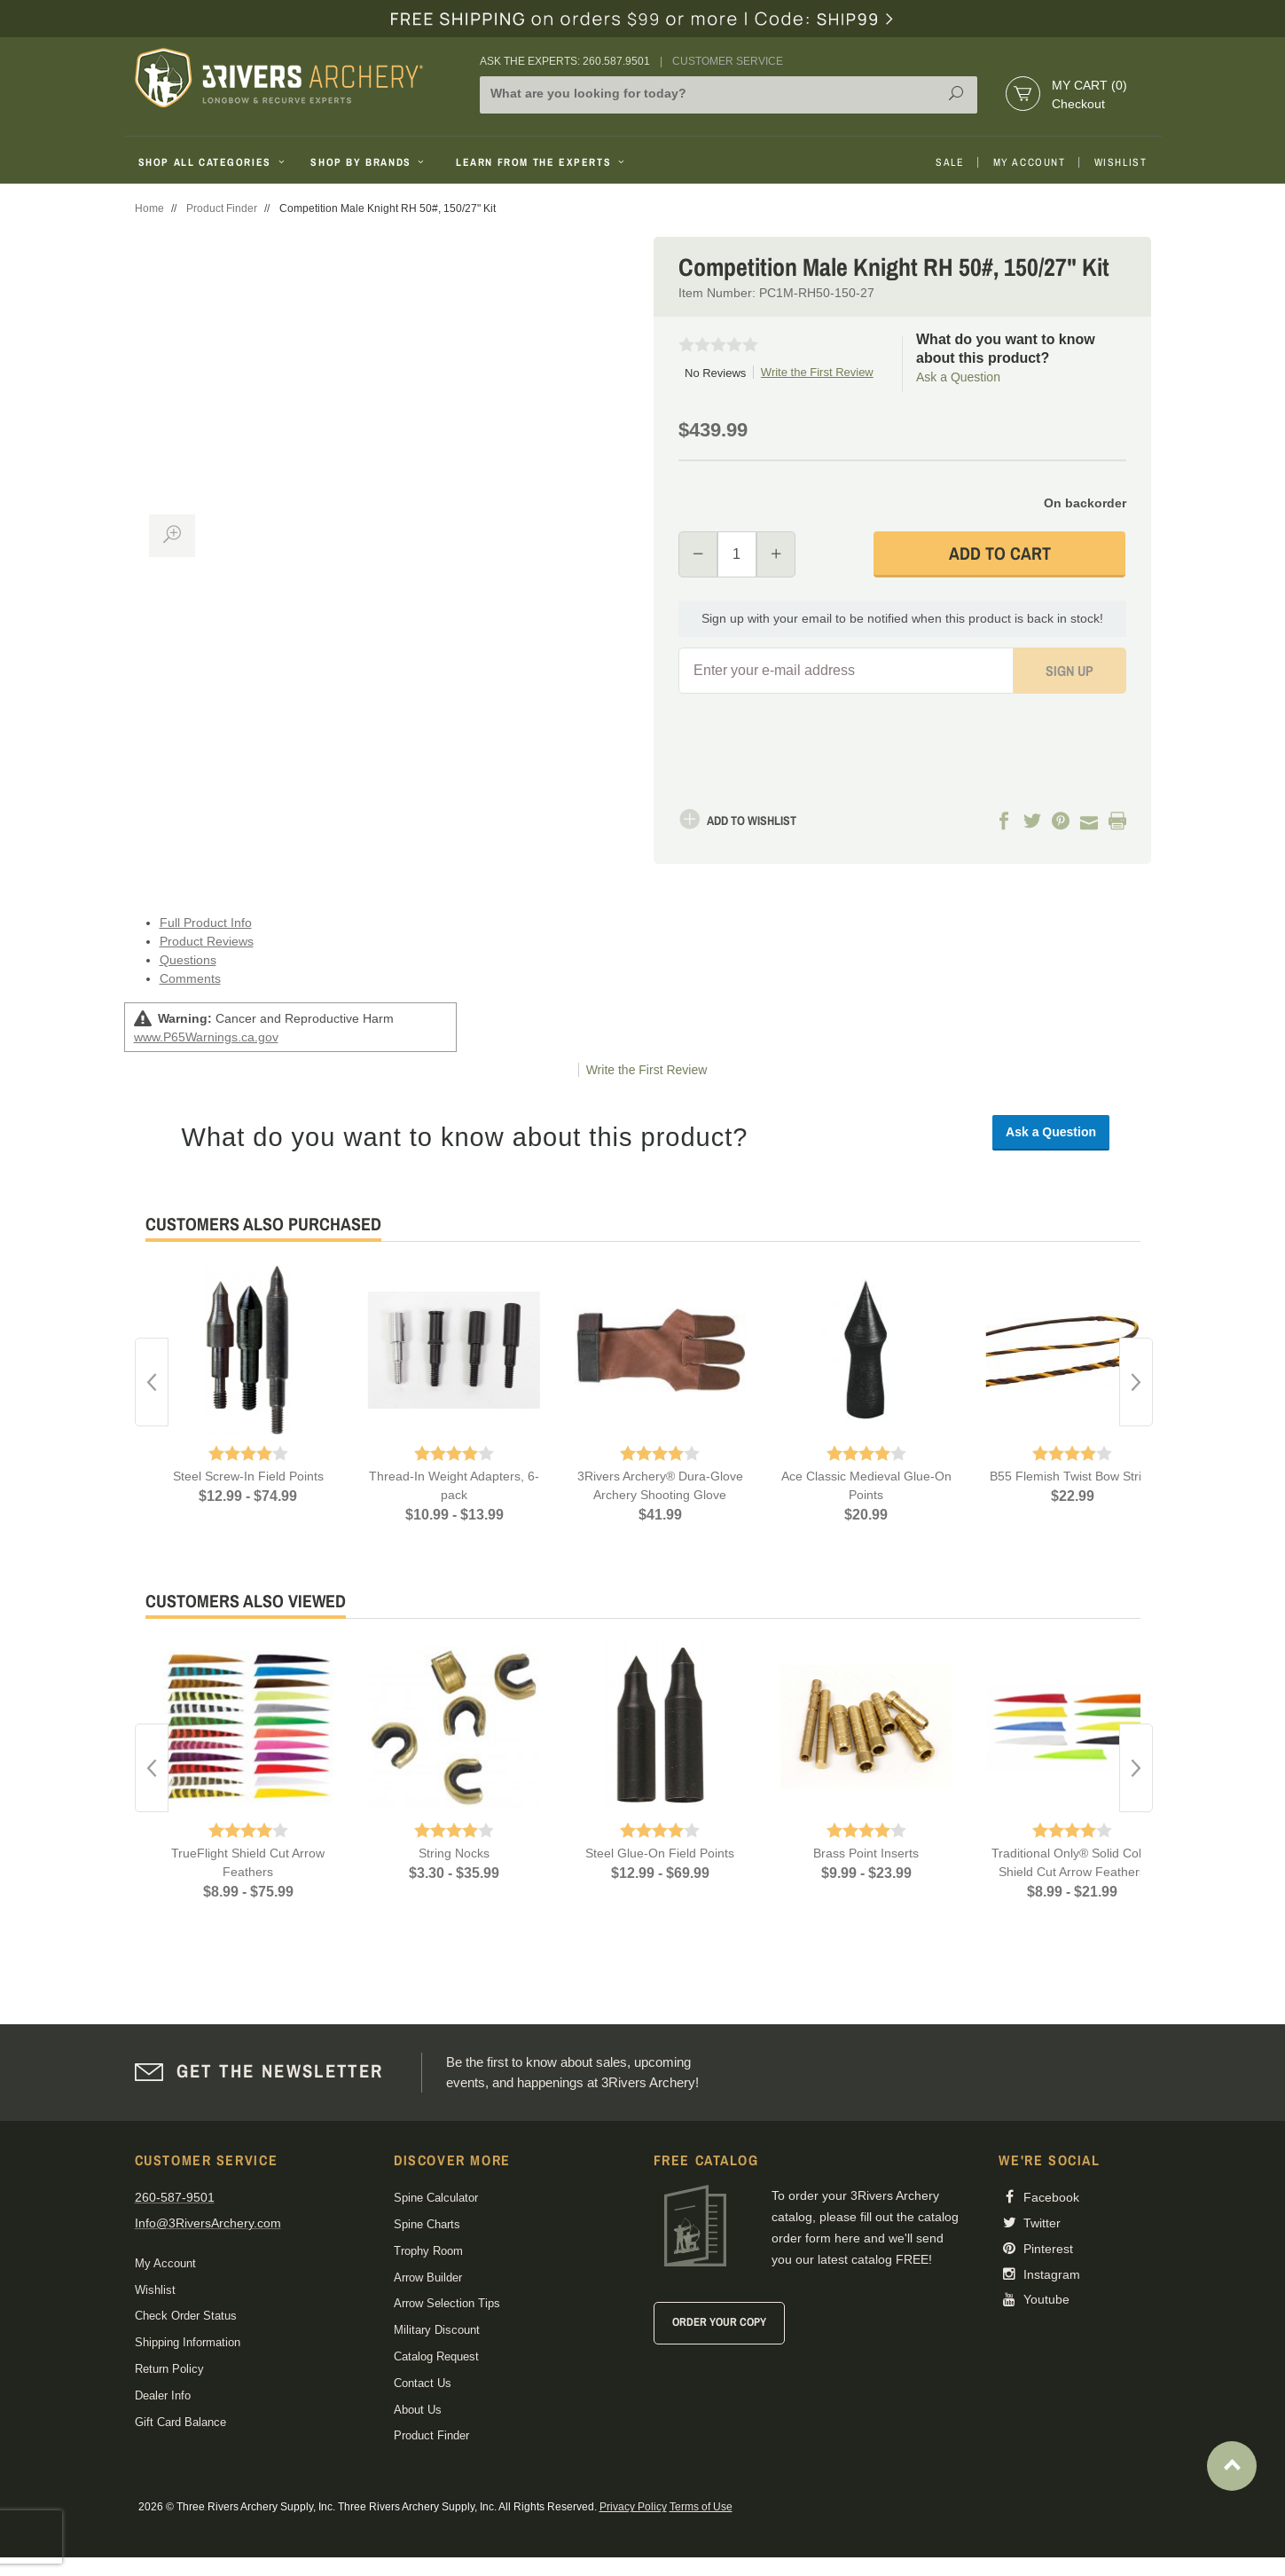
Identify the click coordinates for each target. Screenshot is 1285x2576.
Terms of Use (701, 2507)
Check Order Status (186, 2315)
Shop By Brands (368, 162)
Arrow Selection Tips (447, 2303)
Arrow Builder (428, 2277)
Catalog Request (436, 2356)
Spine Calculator (436, 2197)
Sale (950, 162)
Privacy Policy (633, 2507)
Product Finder (221, 208)
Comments (190, 978)
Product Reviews (207, 941)
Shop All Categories (213, 162)
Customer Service (727, 61)
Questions (188, 960)
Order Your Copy (719, 2321)
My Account (1029, 162)
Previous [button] (151, 1382)
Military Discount (437, 2329)
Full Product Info (206, 922)
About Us (418, 2409)
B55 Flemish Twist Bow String (1073, 1476)
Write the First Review (817, 372)
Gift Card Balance (180, 2422)
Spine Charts (427, 2224)
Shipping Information (187, 2342)
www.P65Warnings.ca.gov (206, 1037)
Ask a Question (958, 377)
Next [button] (1136, 1382)
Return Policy (169, 2369)
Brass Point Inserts (866, 1853)
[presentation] (1017, 731)
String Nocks (454, 1853)
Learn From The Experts (541, 162)
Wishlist (1121, 162)
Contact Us (422, 2383)
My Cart (1089, 85)
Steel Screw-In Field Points (248, 1476)
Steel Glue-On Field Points (659, 1853)
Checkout (1078, 104)
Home (149, 208)
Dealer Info (163, 2395)
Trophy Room (428, 2251)
